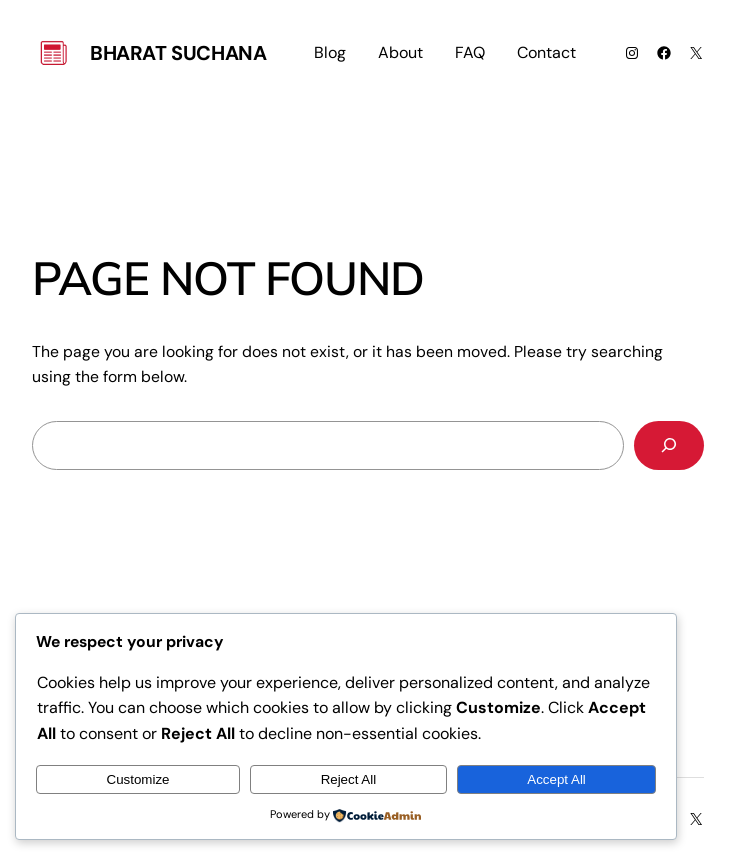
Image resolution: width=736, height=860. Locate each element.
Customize (138, 779)
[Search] (669, 445)
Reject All (349, 779)
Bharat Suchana (178, 53)
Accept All (556, 779)
